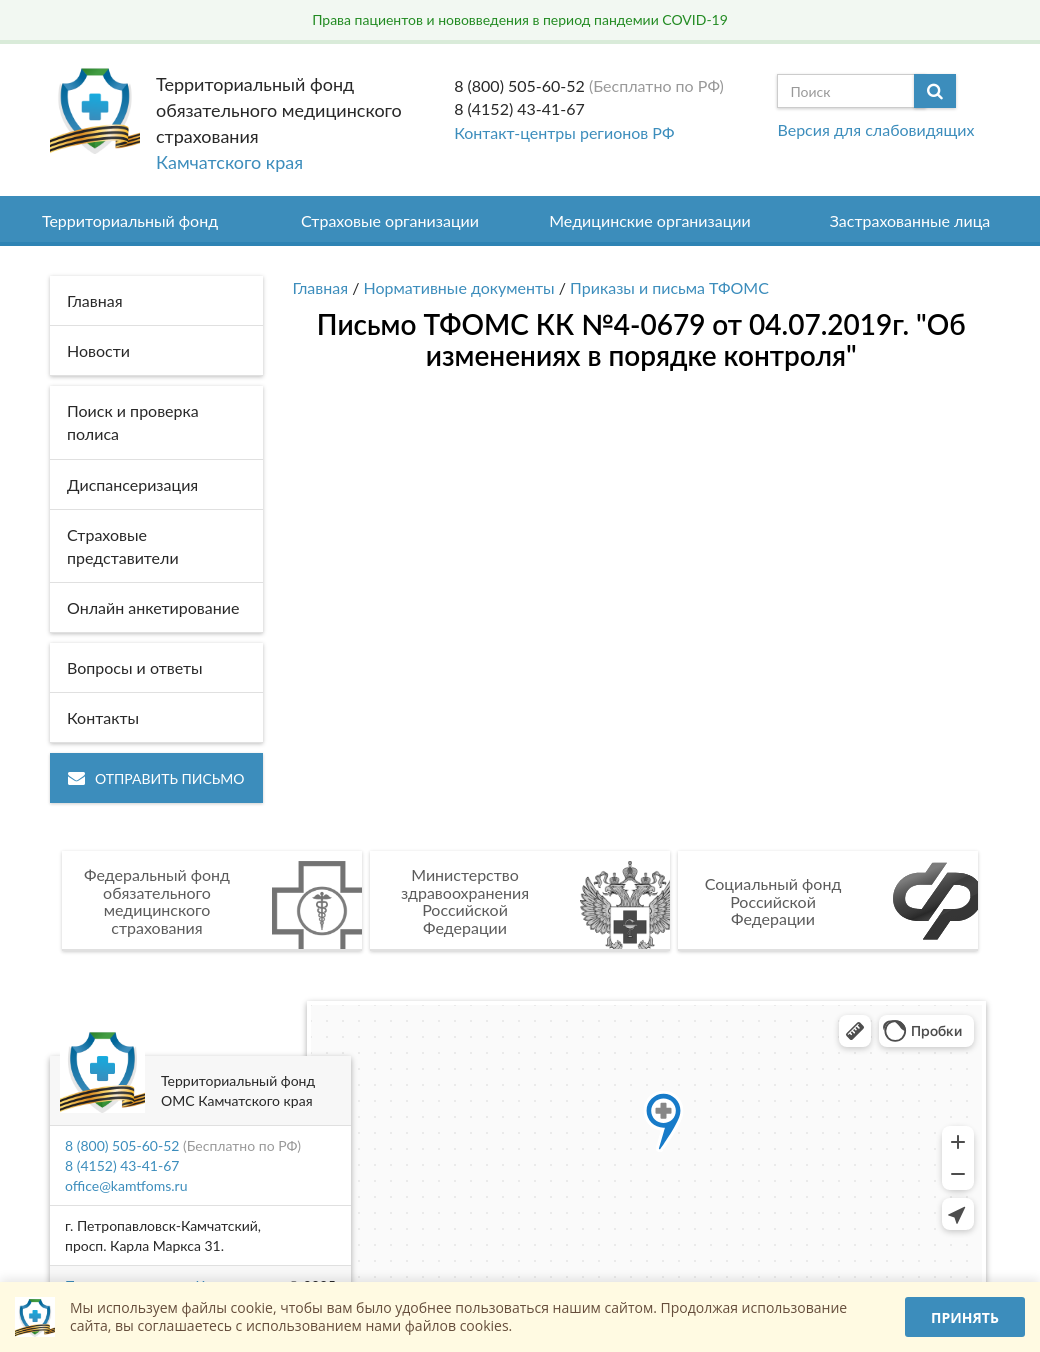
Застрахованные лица (910, 220)
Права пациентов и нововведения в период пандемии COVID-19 (520, 19)
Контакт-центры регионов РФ (564, 132)
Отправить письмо (156, 778)
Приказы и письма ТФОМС (669, 287)
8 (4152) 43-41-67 (519, 108)
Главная (321, 287)
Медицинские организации (650, 220)
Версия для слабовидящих (875, 129)
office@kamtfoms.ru (126, 1185)
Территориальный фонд (130, 220)
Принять (965, 1317)
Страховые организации (390, 220)
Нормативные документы (459, 287)
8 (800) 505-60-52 (519, 85)
